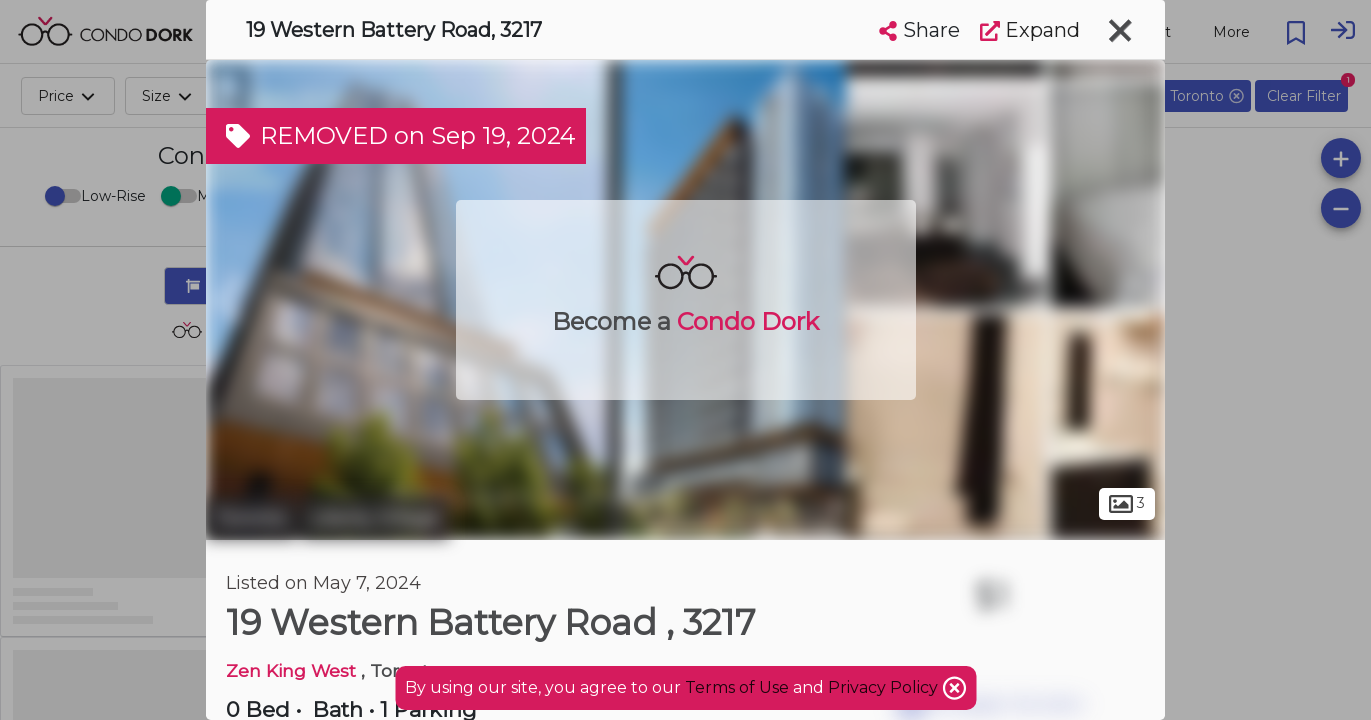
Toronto (251, 518)
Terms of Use (737, 687)
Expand (1030, 30)
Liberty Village (375, 518)
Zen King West (293, 670)
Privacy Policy (885, 687)
